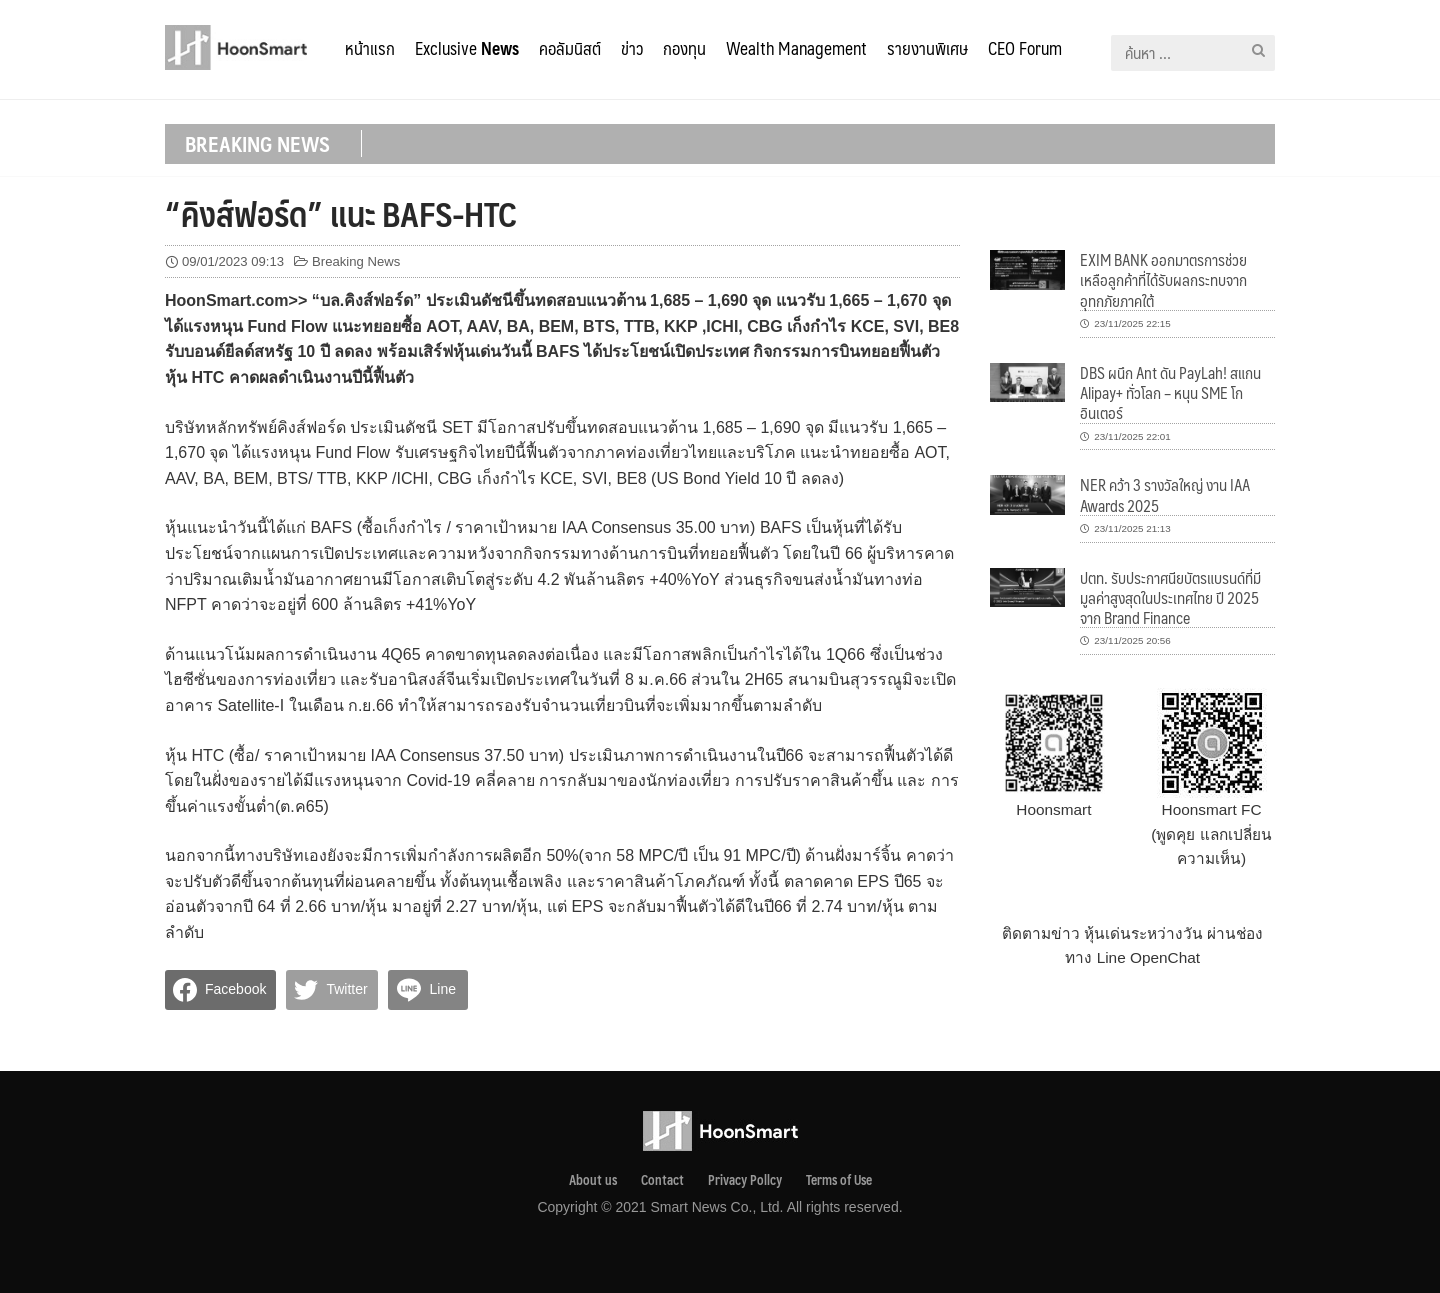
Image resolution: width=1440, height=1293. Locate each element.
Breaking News (356, 261)
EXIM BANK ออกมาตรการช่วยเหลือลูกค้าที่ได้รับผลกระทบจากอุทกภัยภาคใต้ (1163, 280)
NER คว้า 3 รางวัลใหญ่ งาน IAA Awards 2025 (1165, 494)
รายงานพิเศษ (927, 48)
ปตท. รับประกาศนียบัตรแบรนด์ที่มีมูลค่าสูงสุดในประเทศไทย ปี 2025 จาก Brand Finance (1170, 598)
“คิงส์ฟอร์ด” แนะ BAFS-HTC (341, 213)
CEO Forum (1025, 48)
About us (593, 1180)
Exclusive (467, 48)
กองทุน (684, 48)
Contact (662, 1180)
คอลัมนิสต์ (570, 48)
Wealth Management (796, 48)
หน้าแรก (370, 48)
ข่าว (632, 48)
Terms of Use (839, 1180)
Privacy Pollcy (745, 1180)
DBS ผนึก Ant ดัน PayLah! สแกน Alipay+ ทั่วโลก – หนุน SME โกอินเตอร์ (1170, 393)
